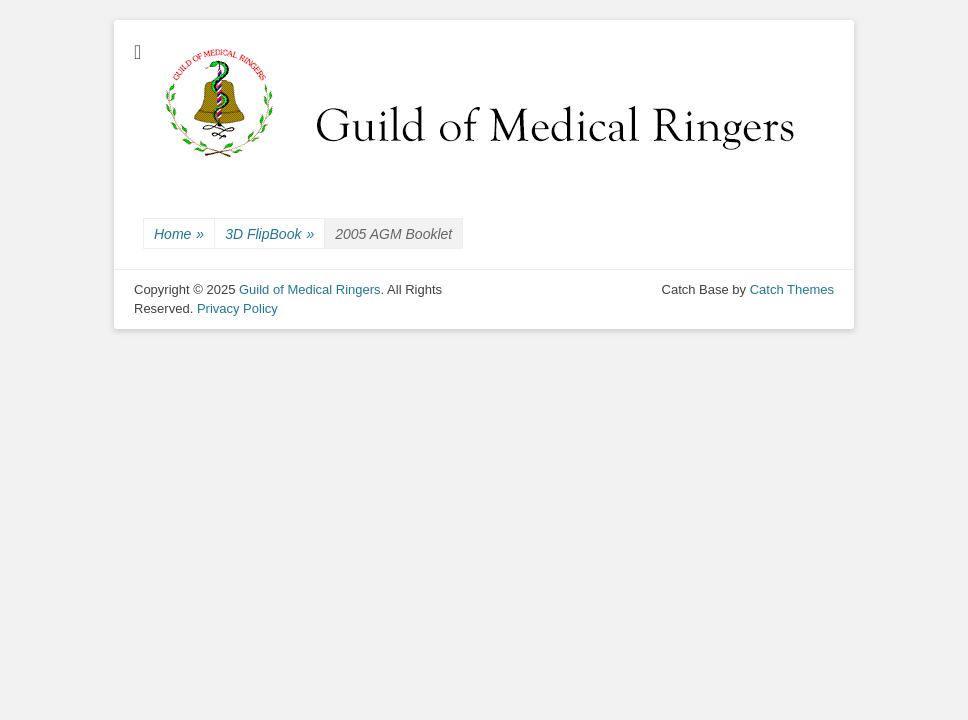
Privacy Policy (237, 308)
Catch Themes (792, 289)
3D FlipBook (269, 234)
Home (179, 234)
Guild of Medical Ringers (310, 289)
